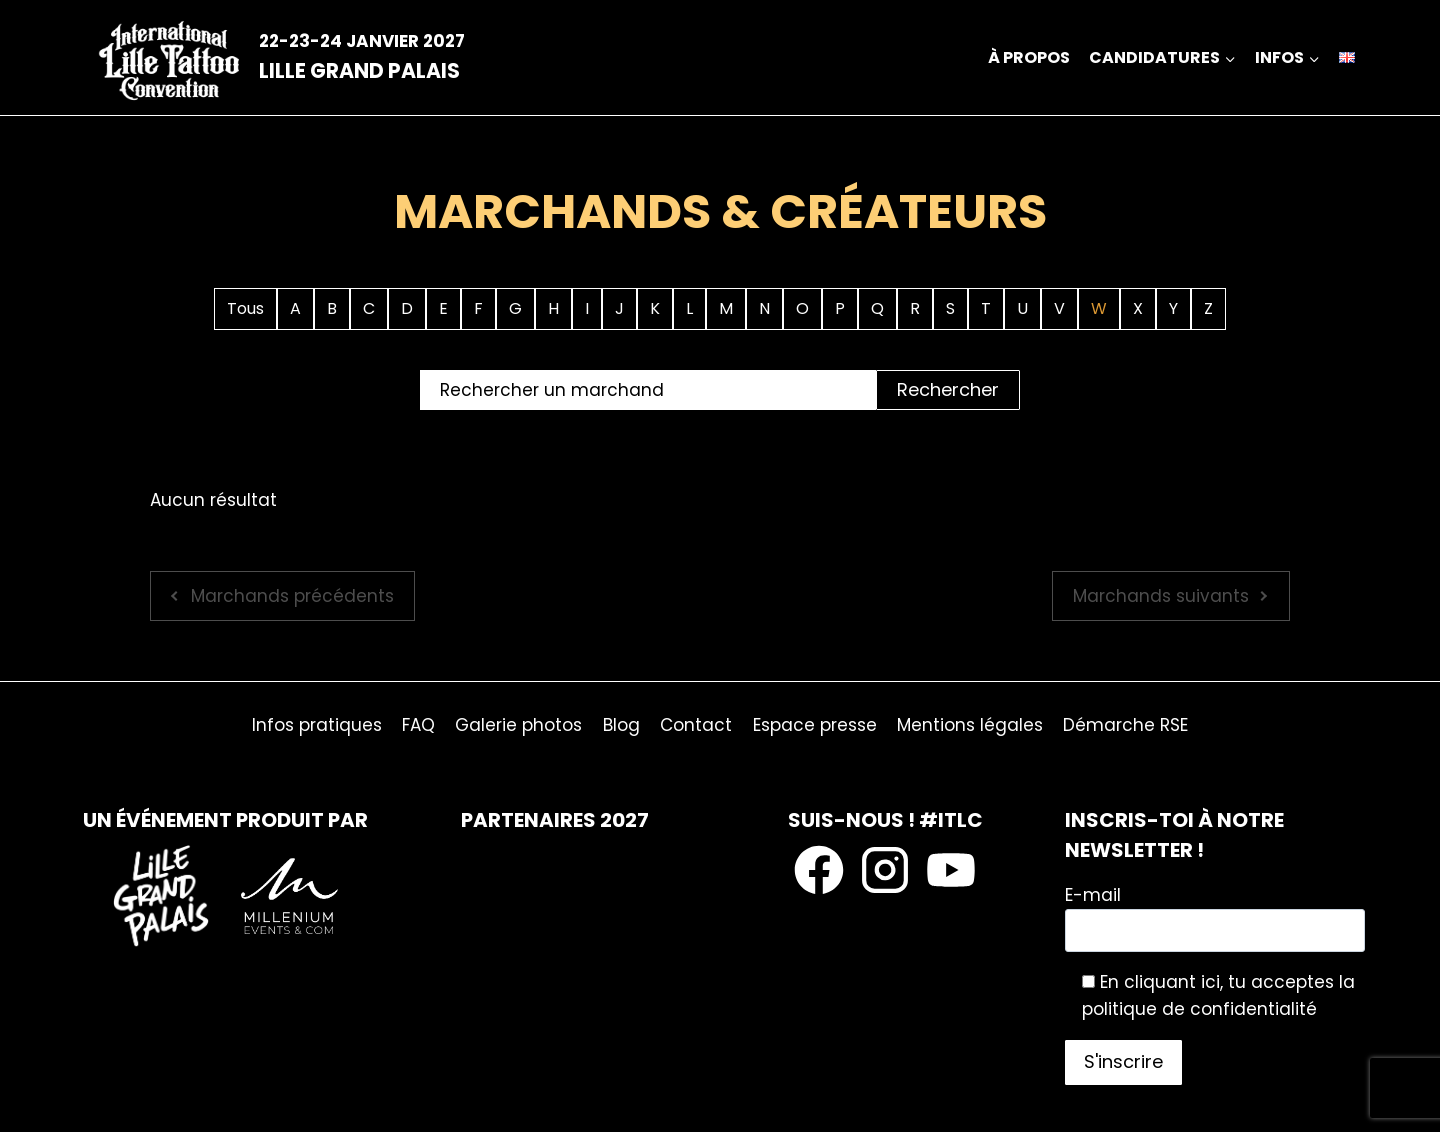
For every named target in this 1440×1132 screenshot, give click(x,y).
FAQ (418, 725)
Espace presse (815, 725)
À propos (1029, 57)
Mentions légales (970, 725)
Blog (621, 725)
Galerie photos (518, 725)
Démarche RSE (1125, 725)
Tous (245, 308)
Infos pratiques (317, 725)
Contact (696, 725)
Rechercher (948, 389)
